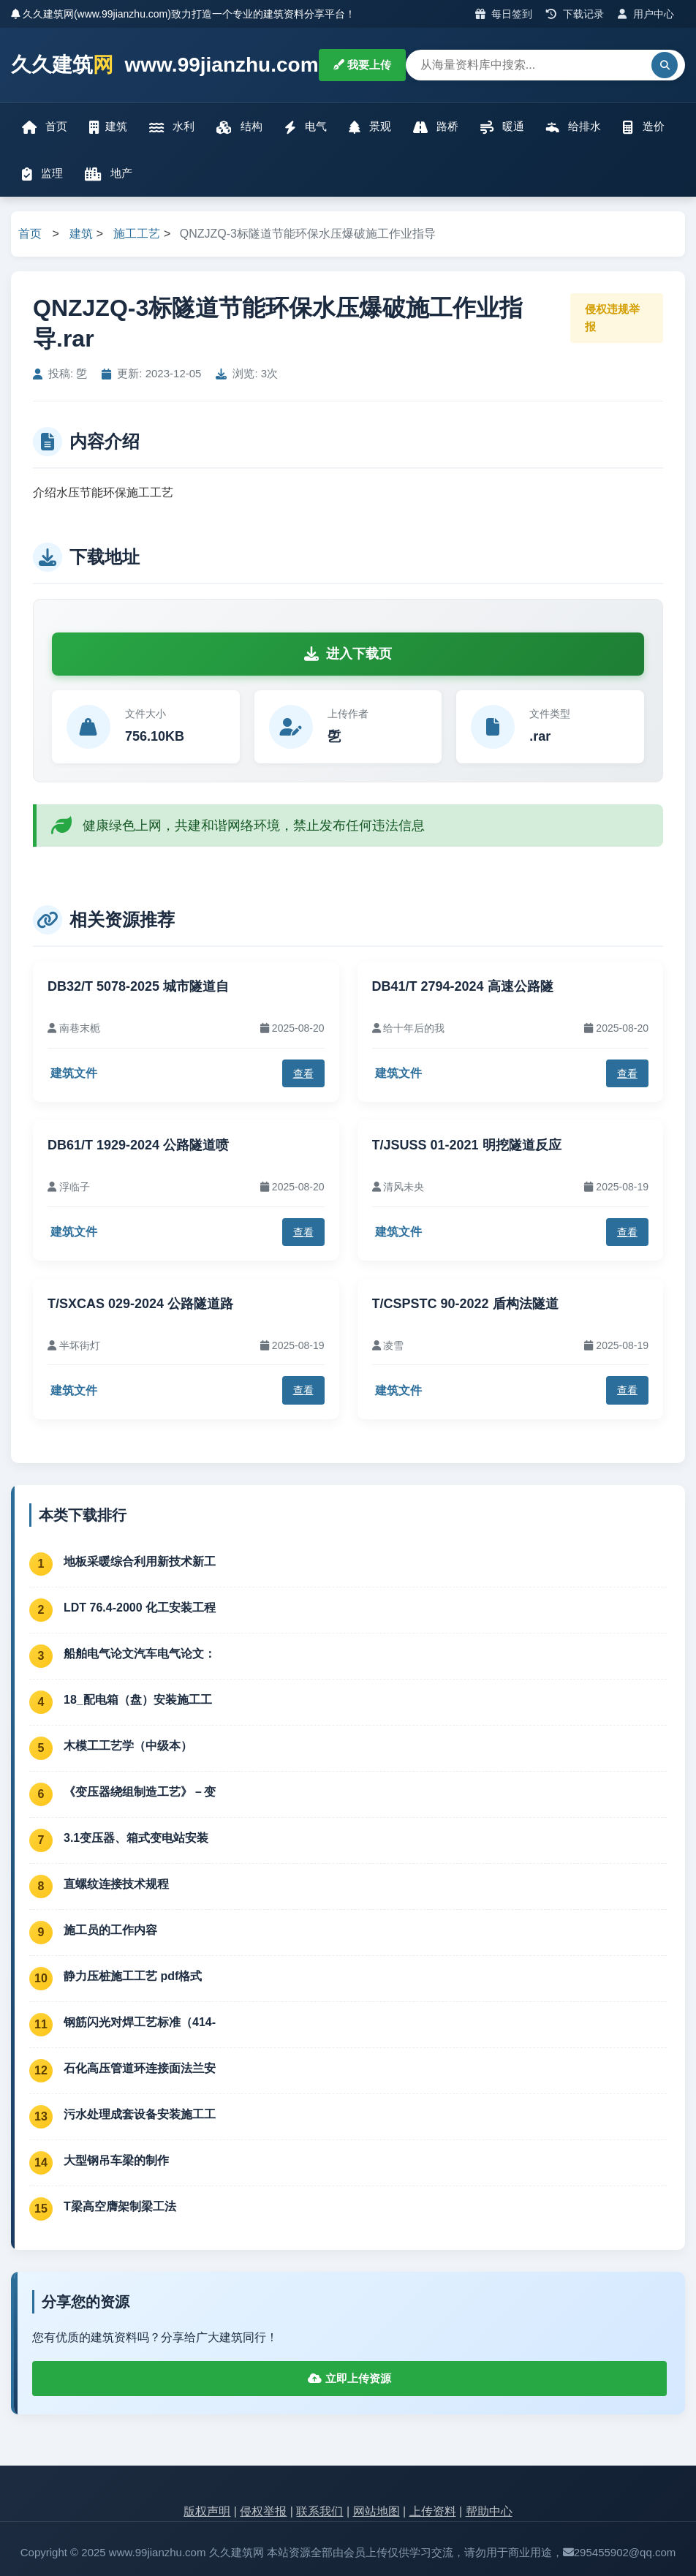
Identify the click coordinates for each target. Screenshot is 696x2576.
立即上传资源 (349, 2378)
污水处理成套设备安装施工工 (140, 2114)
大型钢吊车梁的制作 (116, 2160)
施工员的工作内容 (110, 1930)
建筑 (108, 127)
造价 (643, 127)
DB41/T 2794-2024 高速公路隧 (462, 986)
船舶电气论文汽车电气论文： (140, 1653)
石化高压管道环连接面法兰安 (140, 2068)
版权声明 (207, 2511)
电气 (305, 127)
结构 (239, 127)
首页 (44, 127)
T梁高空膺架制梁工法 (120, 2206)
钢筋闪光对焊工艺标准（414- (140, 2022)
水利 (171, 127)
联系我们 (319, 2511)
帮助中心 (489, 2511)
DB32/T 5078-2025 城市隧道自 (138, 986)
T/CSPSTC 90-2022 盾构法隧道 (465, 1303)
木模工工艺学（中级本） (128, 1746)
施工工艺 (136, 233)
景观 (370, 127)
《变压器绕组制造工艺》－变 (140, 1792)
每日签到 (504, 14)
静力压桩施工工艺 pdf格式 (133, 1976)
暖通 (502, 127)
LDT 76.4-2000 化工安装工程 (140, 1607)
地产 (108, 174)
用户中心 (646, 14)
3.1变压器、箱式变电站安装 (136, 1838)
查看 (303, 1073)
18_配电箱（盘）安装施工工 (138, 1699)
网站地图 (376, 2511)
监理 (42, 174)
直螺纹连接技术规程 (116, 1884)
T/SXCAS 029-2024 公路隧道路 (140, 1303)
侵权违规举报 (612, 318)
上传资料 (432, 2511)
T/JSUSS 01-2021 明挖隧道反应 (466, 1145)
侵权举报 (263, 2511)
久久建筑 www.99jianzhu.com (165, 65)
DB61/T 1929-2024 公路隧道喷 (138, 1145)
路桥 (435, 127)
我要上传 (362, 64)
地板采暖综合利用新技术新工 (140, 1561)
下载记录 (575, 14)
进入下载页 (348, 653)
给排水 (573, 127)
